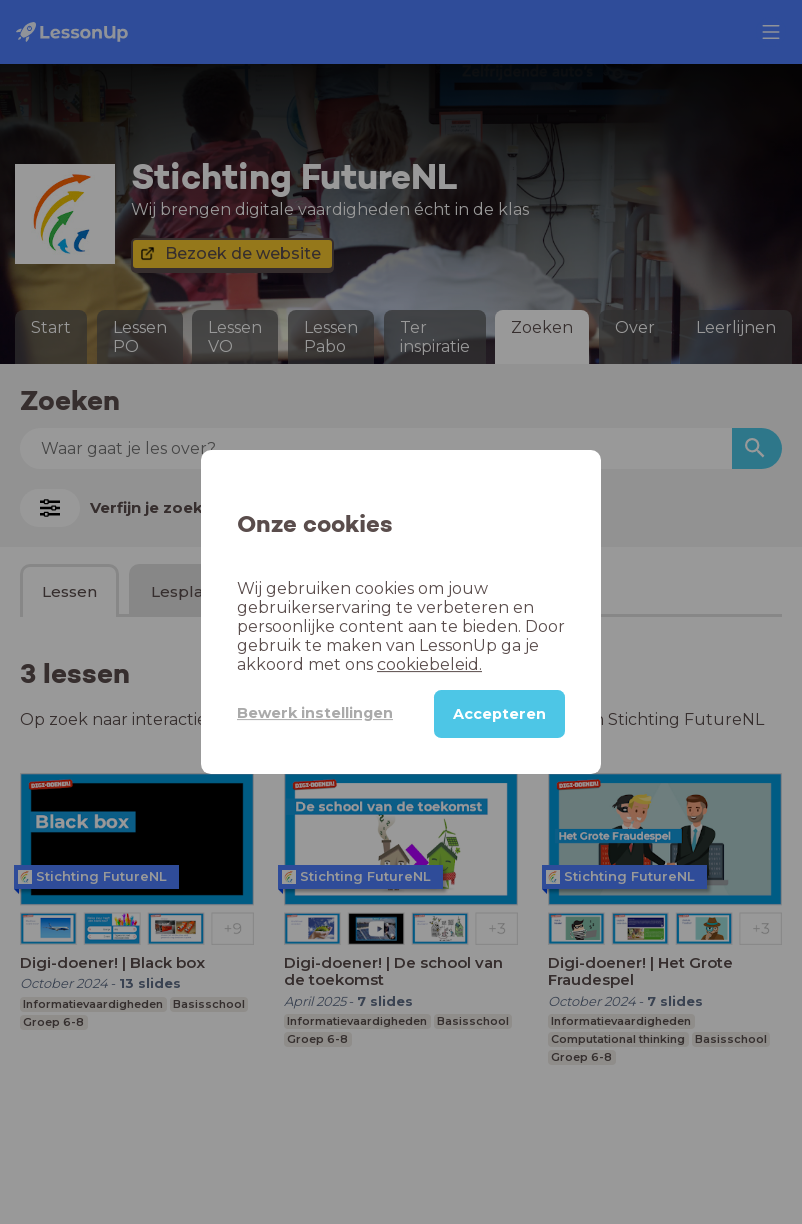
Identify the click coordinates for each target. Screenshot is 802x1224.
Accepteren (499, 714)
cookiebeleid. (429, 664)
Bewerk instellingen (315, 713)
